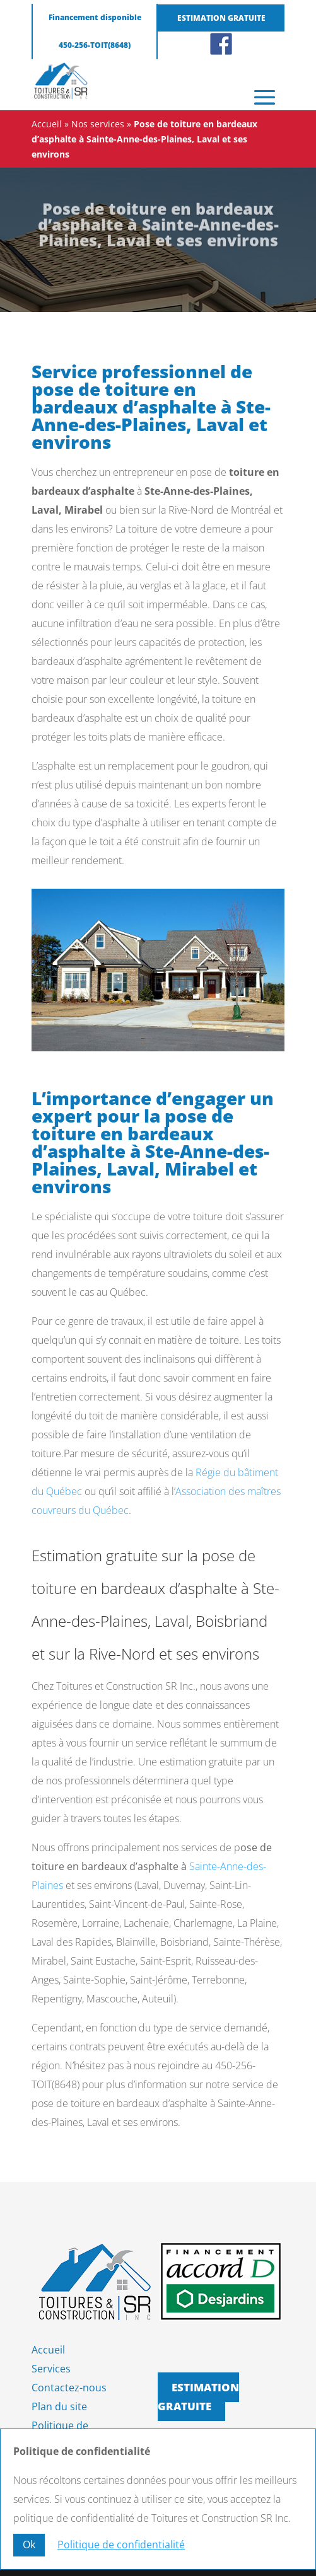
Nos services (97, 124)
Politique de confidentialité (121, 2544)
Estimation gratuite (221, 18)
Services (51, 2369)
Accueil (47, 124)
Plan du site (59, 2406)
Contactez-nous (69, 2387)
